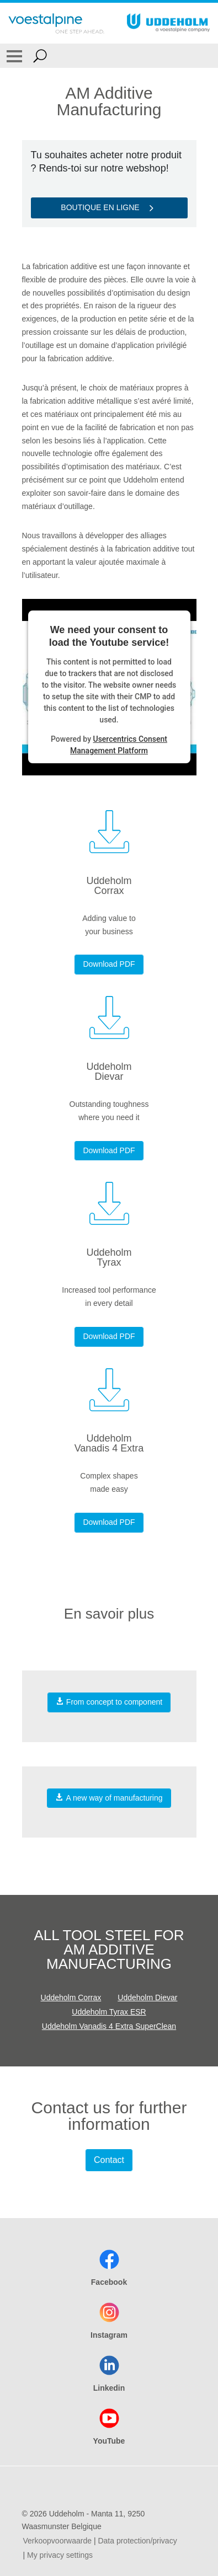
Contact (109, 2160)
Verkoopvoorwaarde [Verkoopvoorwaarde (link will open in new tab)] (57, 2540)
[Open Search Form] (40, 56)
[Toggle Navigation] (14, 56)
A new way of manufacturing (108, 1797)
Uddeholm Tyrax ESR (109, 2011)
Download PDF (109, 964)
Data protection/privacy (137, 2540)
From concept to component (109, 1701)
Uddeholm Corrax (71, 1997)
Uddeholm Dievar (147, 1997)
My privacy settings (60, 2555)
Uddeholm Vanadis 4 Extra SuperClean (109, 2026)
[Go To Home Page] (56, 23)
